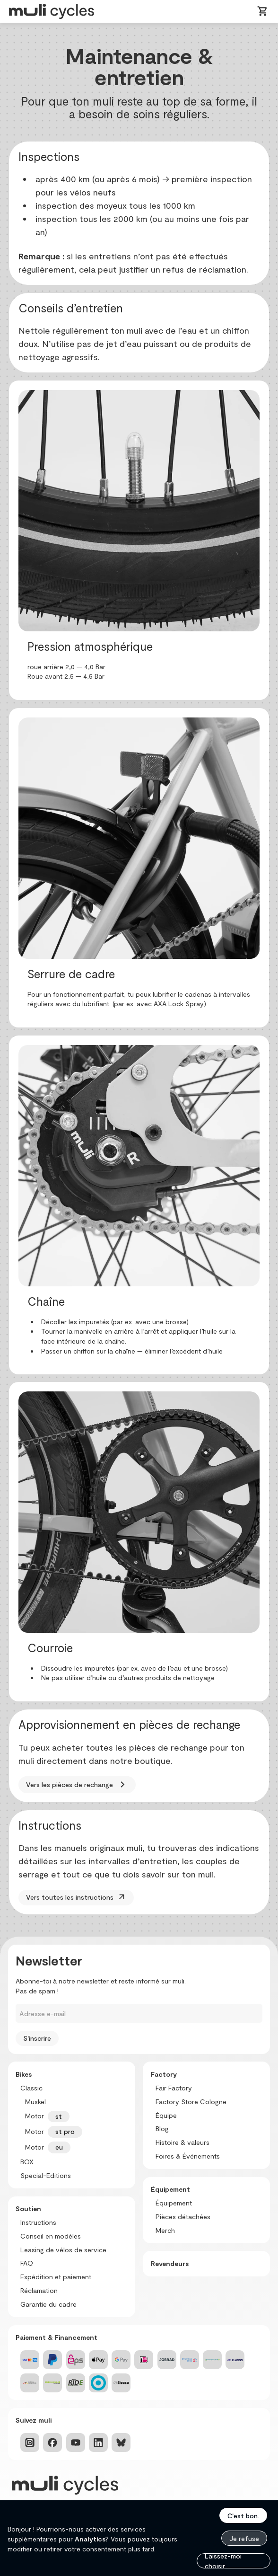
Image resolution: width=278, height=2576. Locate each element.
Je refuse (244, 2538)
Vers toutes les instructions (76, 1897)
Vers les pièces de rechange (77, 1784)
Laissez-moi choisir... (223, 2560)
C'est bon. (243, 2516)
